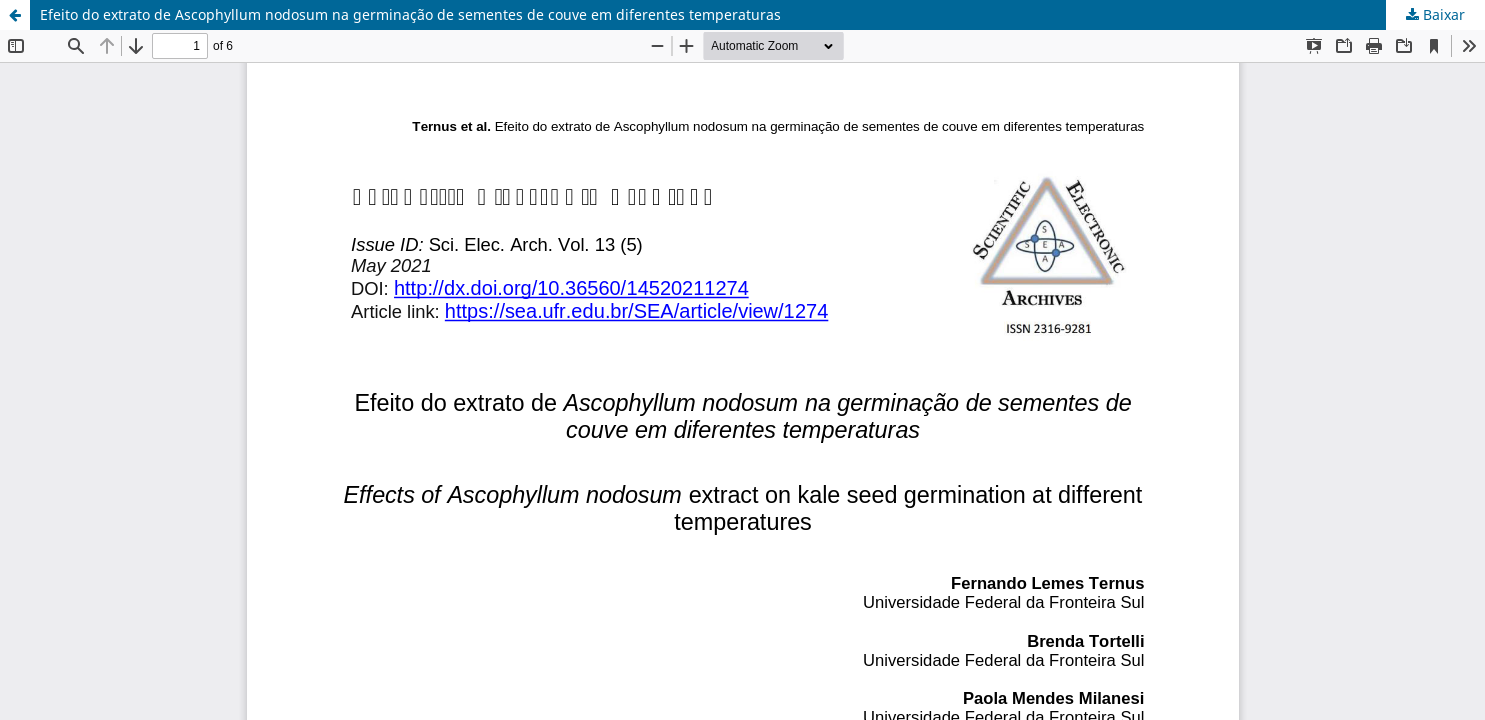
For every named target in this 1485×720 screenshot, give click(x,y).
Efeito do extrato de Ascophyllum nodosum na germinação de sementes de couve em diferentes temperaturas (410, 14)
